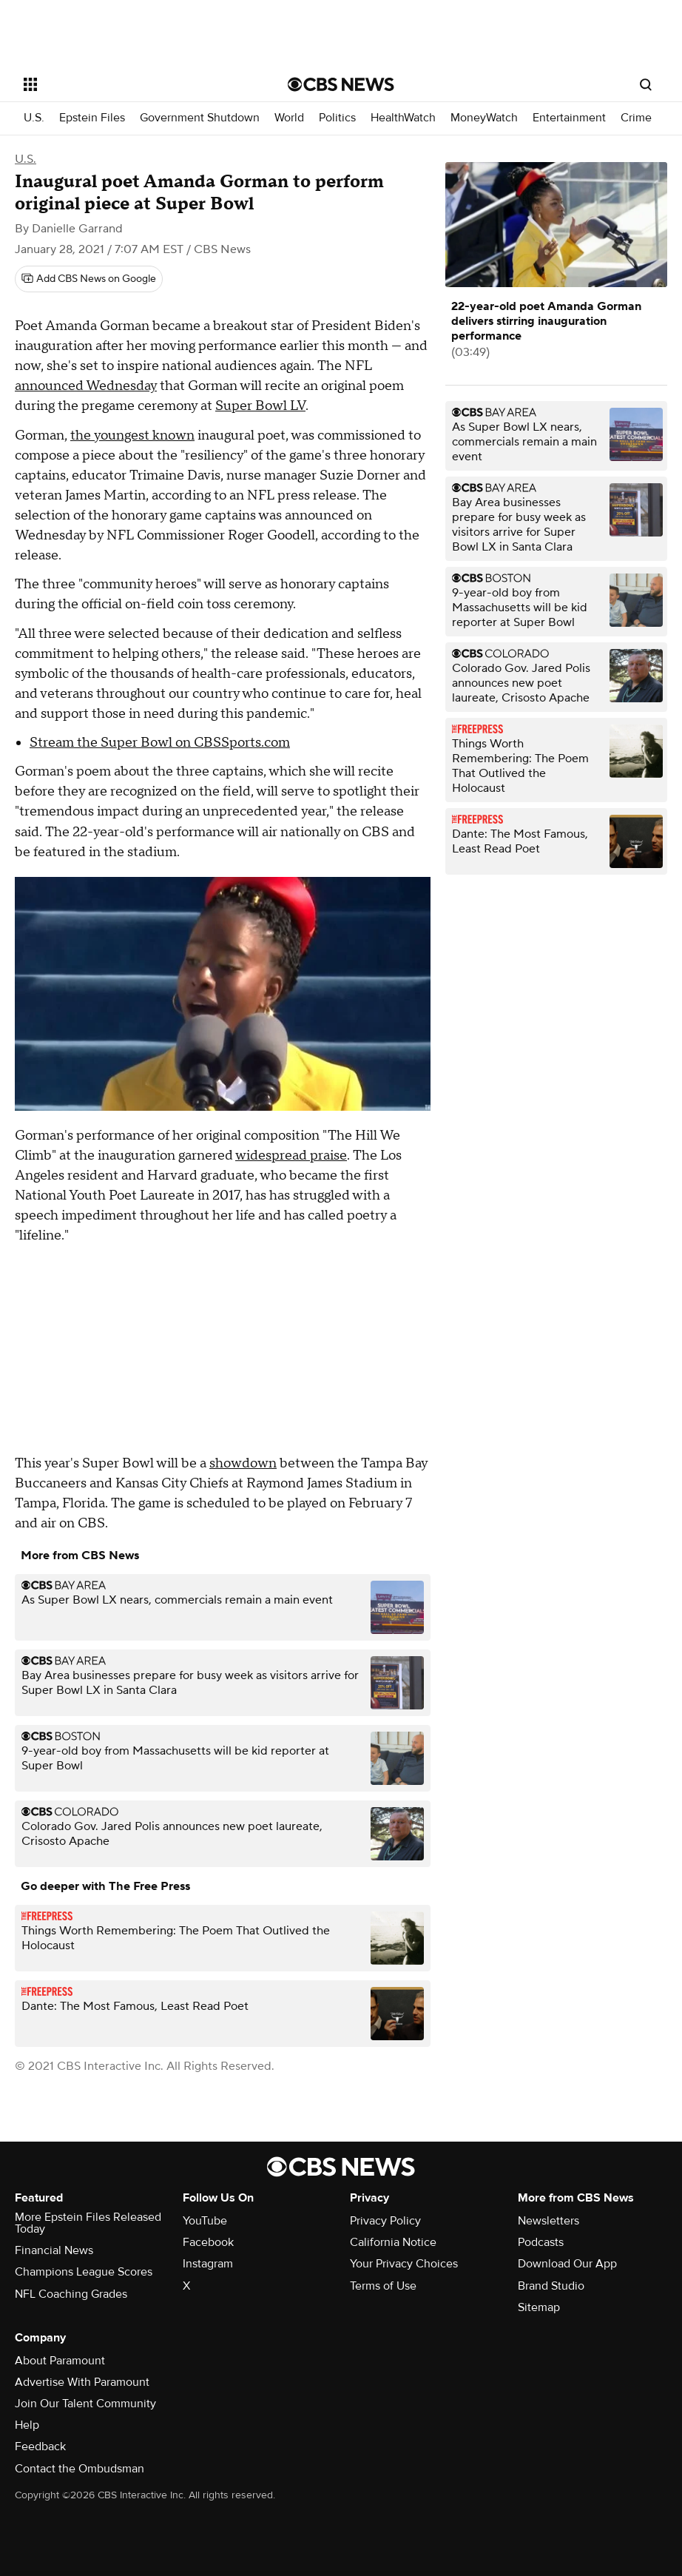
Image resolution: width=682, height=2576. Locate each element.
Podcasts (541, 2242)
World (289, 118)
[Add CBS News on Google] (89, 279)
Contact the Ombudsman (79, 2469)
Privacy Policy (385, 2221)
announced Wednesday (86, 385)
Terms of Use (383, 2286)
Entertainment (569, 118)
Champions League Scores (83, 2272)
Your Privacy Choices (404, 2264)
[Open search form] (645, 84)
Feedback (40, 2446)
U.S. (34, 118)
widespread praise (291, 1155)
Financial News (54, 2250)
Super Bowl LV (260, 405)
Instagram (208, 2264)
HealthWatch (403, 118)
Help (27, 2425)
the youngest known (132, 435)
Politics (337, 118)
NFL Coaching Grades (71, 2294)
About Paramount (60, 2361)
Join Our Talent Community (85, 2403)
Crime (636, 118)
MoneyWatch (484, 118)
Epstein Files (92, 118)
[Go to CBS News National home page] (341, 84)
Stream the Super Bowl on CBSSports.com (160, 742)
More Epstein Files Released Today (88, 2223)
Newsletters (548, 2221)
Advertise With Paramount (82, 2382)
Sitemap (539, 2307)
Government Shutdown (200, 118)
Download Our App (567, 2264)
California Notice (393, 2242)
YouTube (205, 2221)
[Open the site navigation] (129, 84)
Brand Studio (551, 2286)
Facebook (208, 2242)
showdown (243, 1463)
